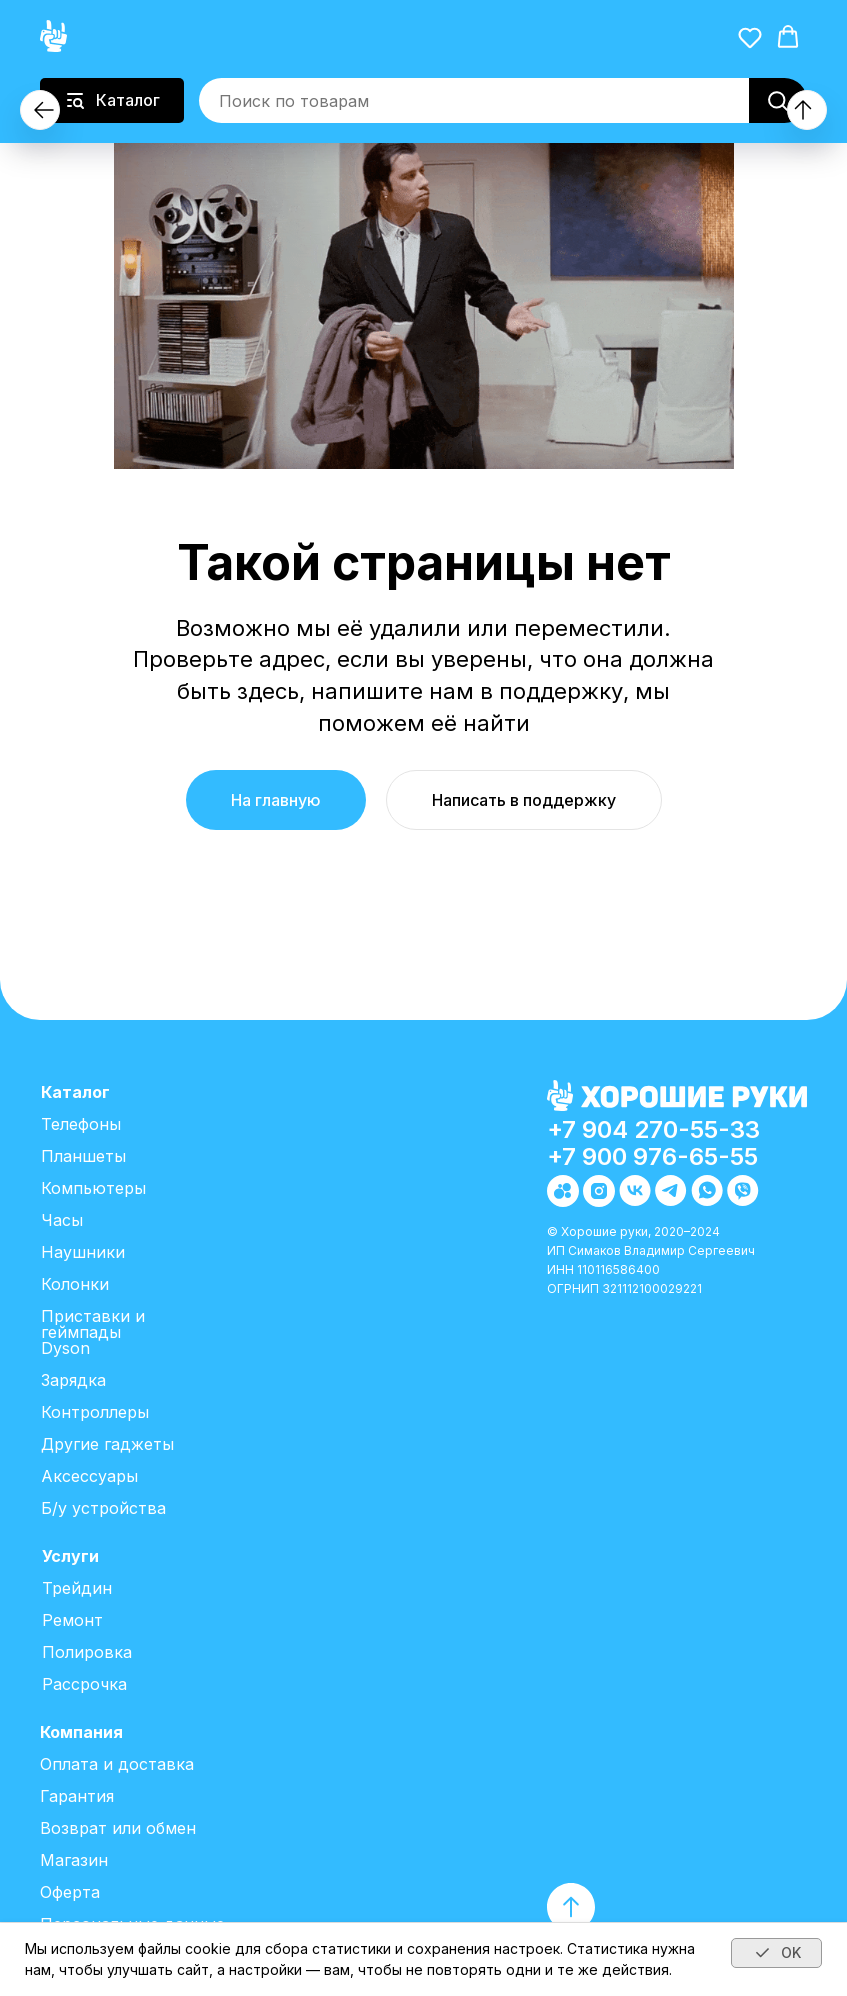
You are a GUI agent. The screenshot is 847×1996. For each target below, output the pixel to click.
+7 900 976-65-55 (652, 1156)
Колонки (75, 1284)
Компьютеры (93, 1188)
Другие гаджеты (107, 1444)
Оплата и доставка (117, 1764)
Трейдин (77, 1588)
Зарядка (73, 1380)
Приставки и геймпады (93, 1324)
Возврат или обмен (118, 1828)
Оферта (70, 1892)
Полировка (87, 1652)
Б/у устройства (103, 1508)
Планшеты (83, 1156)
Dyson (65, 1348)
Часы (62, 1220)
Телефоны (81, 1124)
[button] (750, 37)
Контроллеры (95, 1412)
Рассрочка (84, 1684)
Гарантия (77, 1796)
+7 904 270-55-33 (653, 1129)
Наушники (83, 1252)
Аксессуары (89, 1476)
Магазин (74, 1860)
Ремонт (72, 1620)
